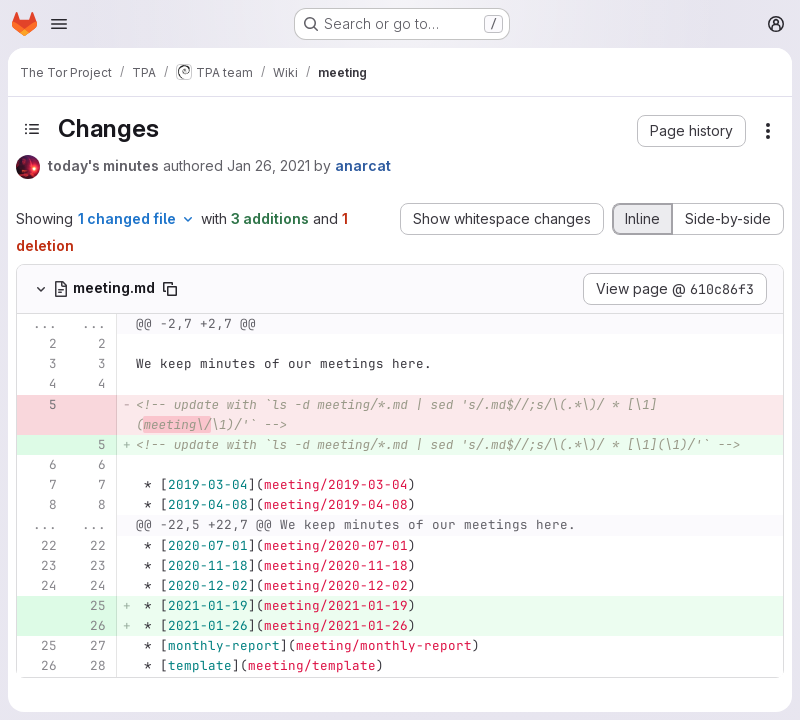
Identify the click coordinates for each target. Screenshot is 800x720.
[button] (691, 131)
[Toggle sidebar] (32, 129)
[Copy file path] (170, 289)
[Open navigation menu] (59, 24)
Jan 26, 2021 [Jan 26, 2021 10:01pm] (268, 165)
